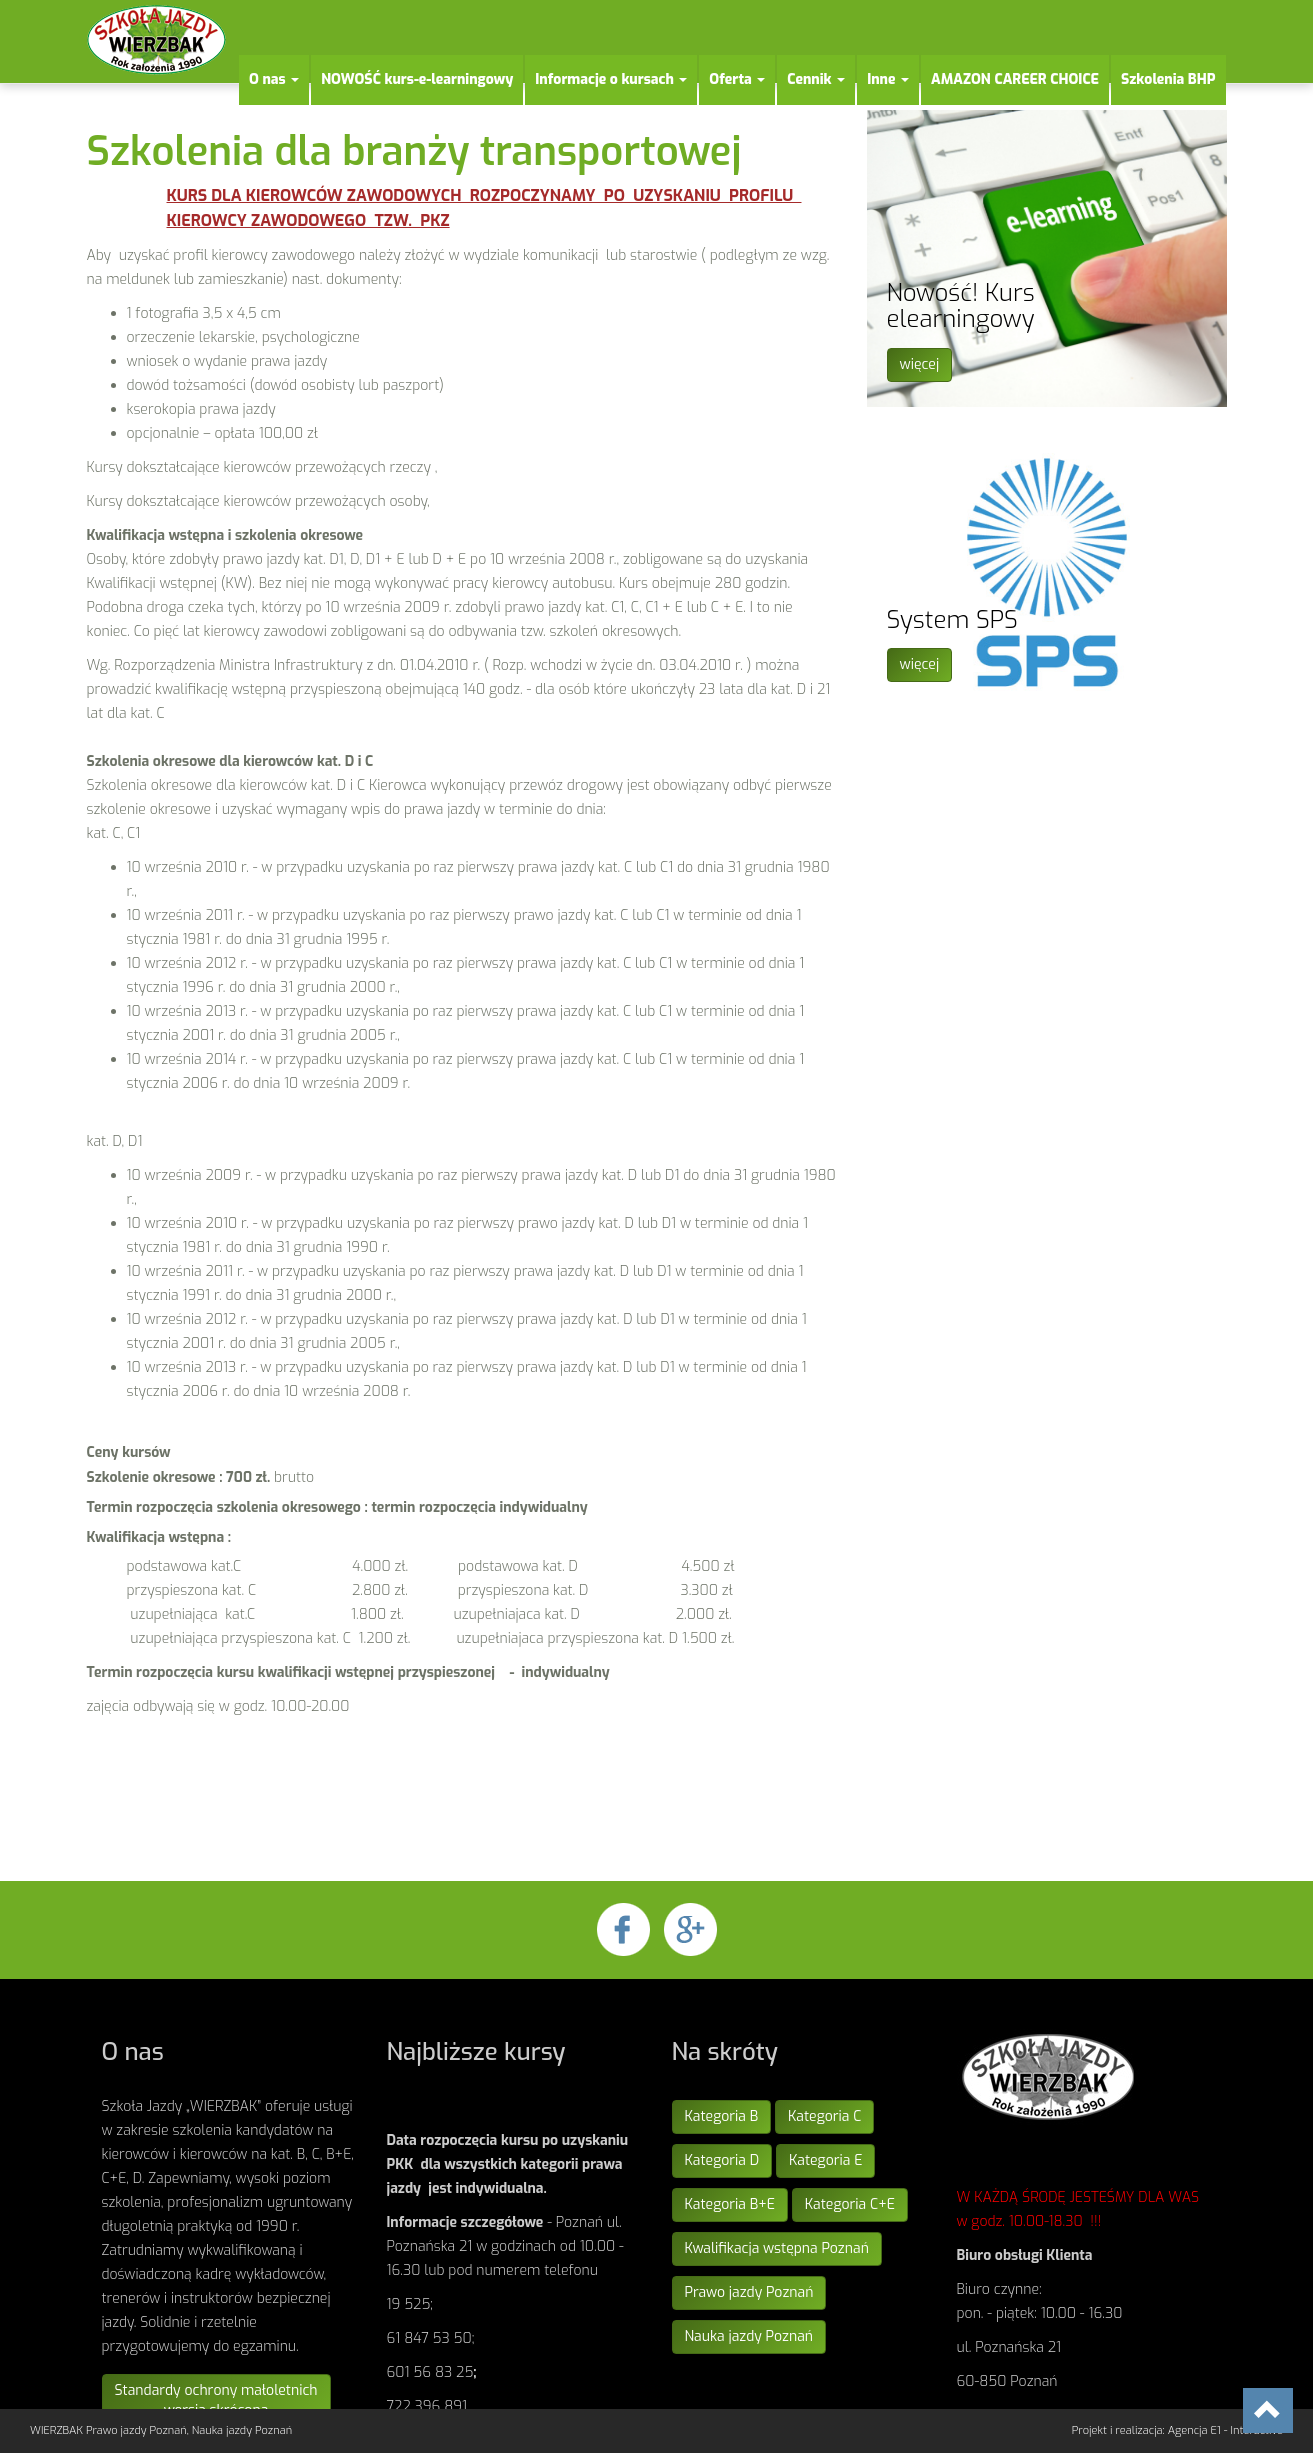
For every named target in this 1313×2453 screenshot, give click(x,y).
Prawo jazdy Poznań (749, 2292)
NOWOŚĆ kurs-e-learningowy (417, 79)
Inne (888, 79)
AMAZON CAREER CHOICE (1015, 79)
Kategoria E (825, 2160)
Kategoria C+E (850, 2204)
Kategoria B (722, 2116)
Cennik (816, 79)
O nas (274, 79)
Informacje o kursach (611, 79)
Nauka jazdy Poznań (749, 2336)
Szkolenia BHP (1168, 79)
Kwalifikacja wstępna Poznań (777, 2248)
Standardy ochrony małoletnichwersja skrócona (216, 2400)
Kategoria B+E (730, 2204)
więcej (920, 364)
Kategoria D (722, 2160)
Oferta (737, 79)
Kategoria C (824, 2116)
